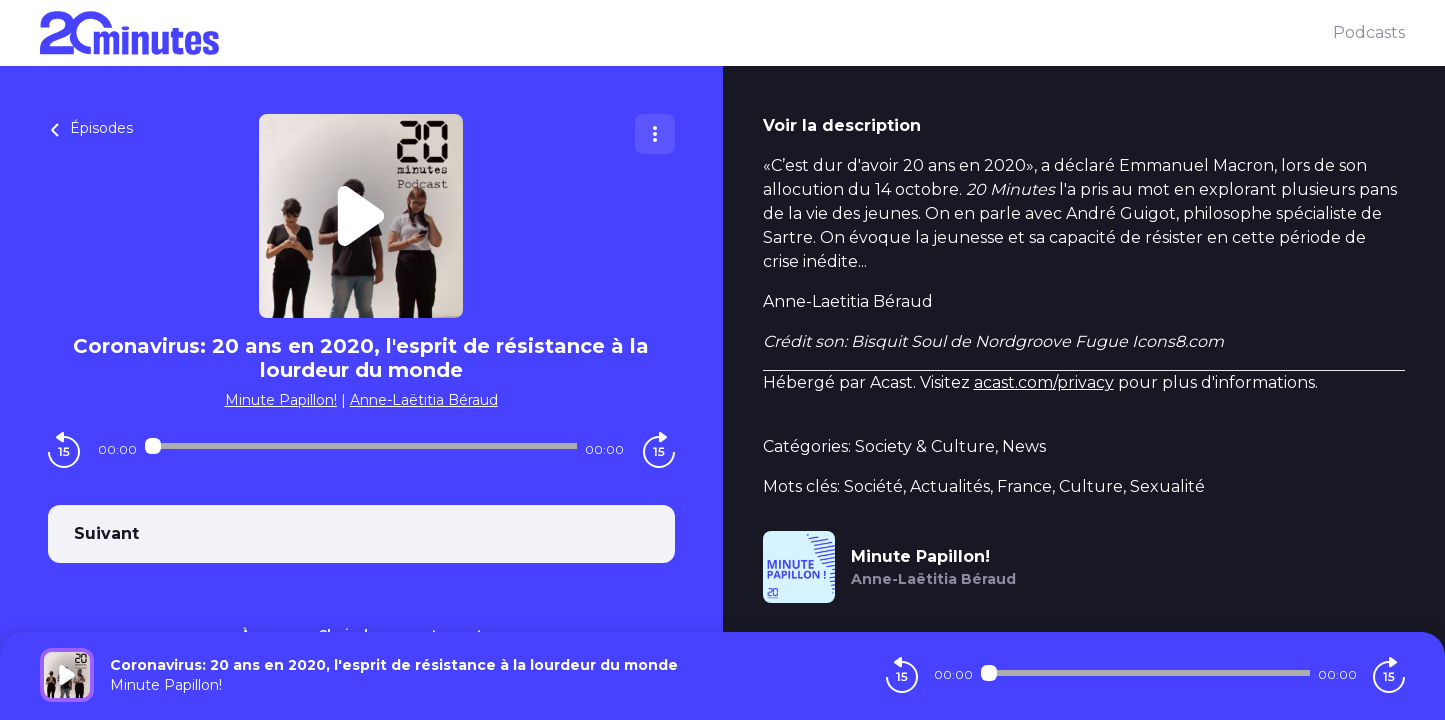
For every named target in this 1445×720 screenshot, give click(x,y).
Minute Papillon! (281, 400)
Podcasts (1369, 32)
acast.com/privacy (1044, 382)
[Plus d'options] (655, 134)
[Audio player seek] (361, 446)
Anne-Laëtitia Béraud (424, 400)
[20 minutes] (686, 33)
